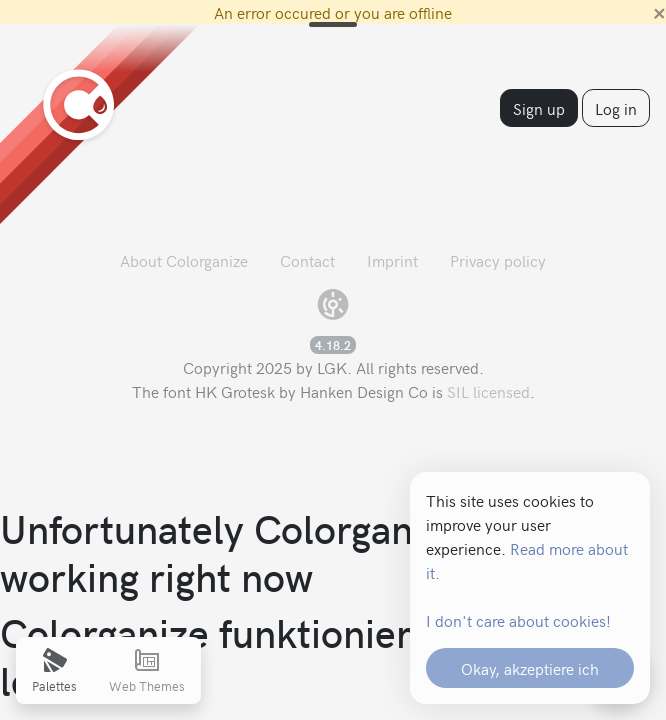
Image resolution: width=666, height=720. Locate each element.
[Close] (659, 12)
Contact (307, 260)
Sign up (539, 108)
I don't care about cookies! (518, 620)
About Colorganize (184, 260)
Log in (616, 108)
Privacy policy (498, 260)
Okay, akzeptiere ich (530, 668)
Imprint (392, 260)
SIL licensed (488, 391)
